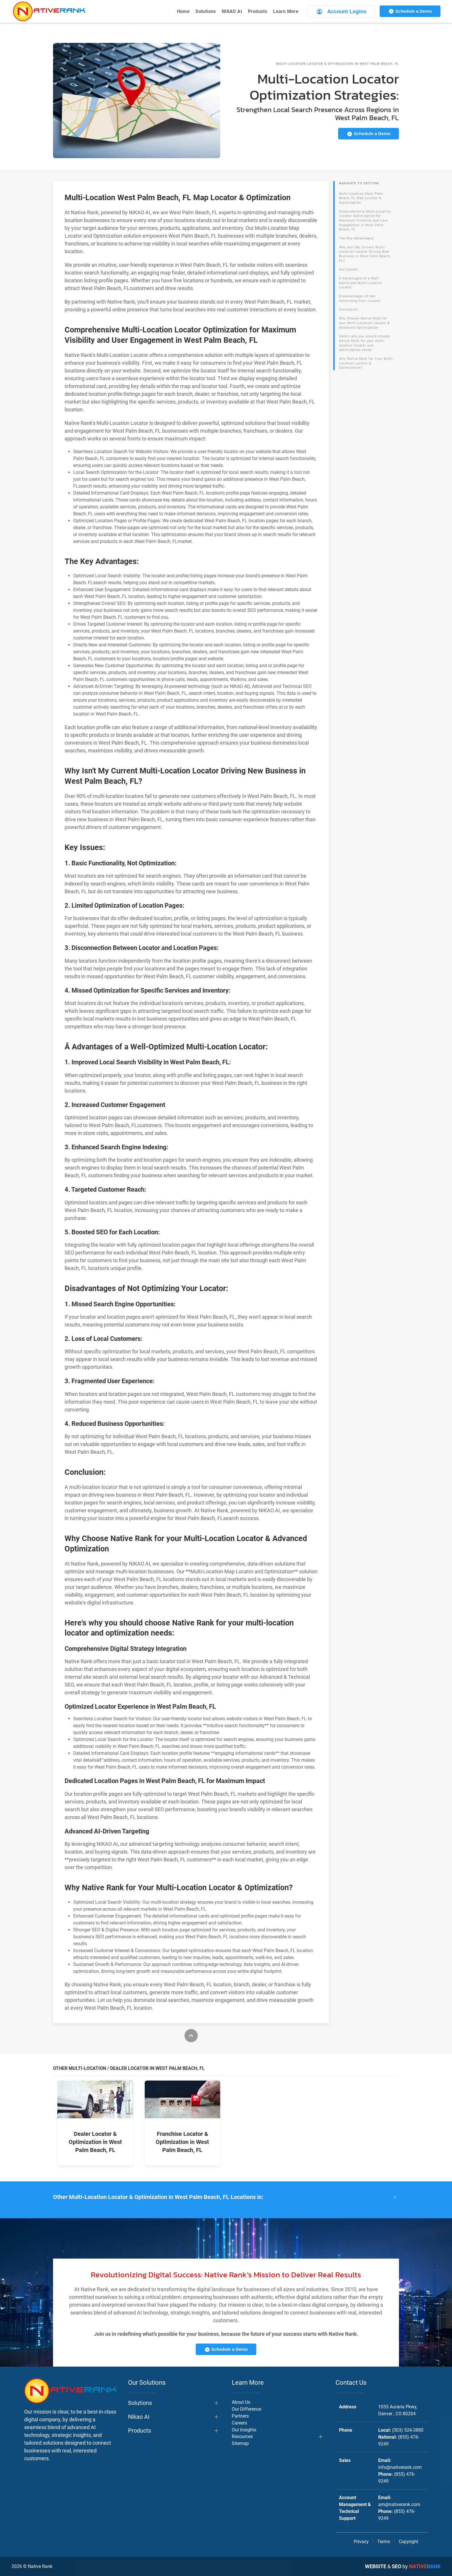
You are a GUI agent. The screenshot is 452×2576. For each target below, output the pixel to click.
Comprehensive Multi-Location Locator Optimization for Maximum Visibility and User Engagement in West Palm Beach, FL (365, 221)
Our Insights (244, 2430)
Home (183, 11)
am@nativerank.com (399, 2504)
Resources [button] (242, 2436)
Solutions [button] (205, 11)
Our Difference (246, 2409)
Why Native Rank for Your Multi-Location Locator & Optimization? (366, 363)
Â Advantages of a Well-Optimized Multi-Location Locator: (360, 283)
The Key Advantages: (356, 238)
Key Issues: (349, 269)
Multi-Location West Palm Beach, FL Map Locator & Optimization (361, 198)
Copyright (408, 2541)
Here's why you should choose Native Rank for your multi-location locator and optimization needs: (364, 343)
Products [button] (257, 11)
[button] (226, 2197)
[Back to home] (49, 11)
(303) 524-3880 (407, 2430)
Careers (239, 2423)
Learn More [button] (285, 11)
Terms (383, 2541)
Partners (240, 2416)
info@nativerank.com (400, 2467)
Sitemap (240, 2443)
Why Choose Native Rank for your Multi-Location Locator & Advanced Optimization (364, 323)
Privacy (361, 2541)
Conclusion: (349, 309)
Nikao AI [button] (138, 2416)
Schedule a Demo (410, 11)
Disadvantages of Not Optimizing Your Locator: (360, 298)
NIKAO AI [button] (232, 11)
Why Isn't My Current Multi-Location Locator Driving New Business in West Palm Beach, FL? (365, 254)
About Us (241, 2402)
